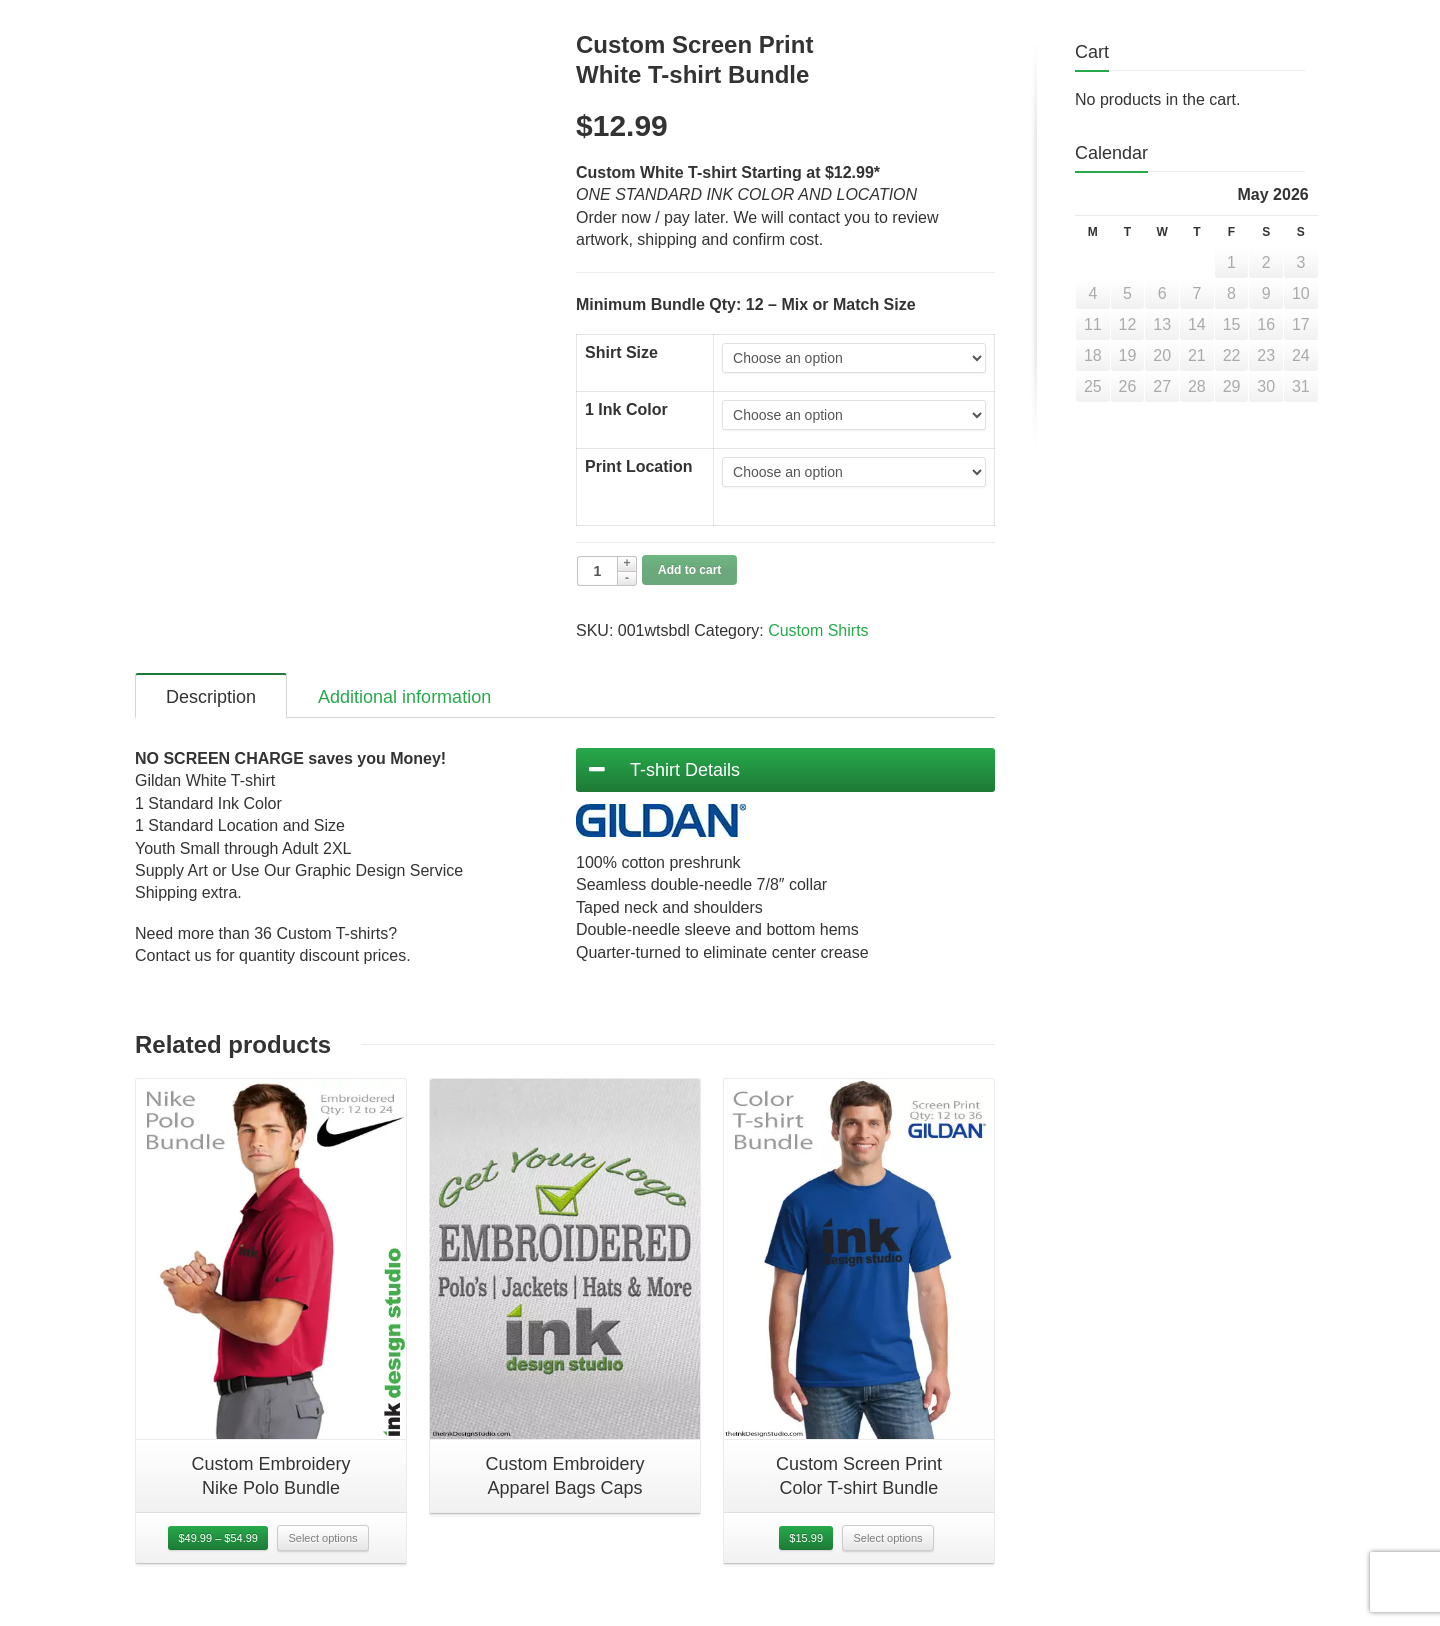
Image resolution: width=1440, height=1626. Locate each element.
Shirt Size (621, 352)
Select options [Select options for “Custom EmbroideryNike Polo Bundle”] (322, 1552)
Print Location (639, 466)
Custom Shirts (818, 630)
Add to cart (689, 570)
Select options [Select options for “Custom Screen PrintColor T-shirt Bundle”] (887, 1552)
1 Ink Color (626, 409)
